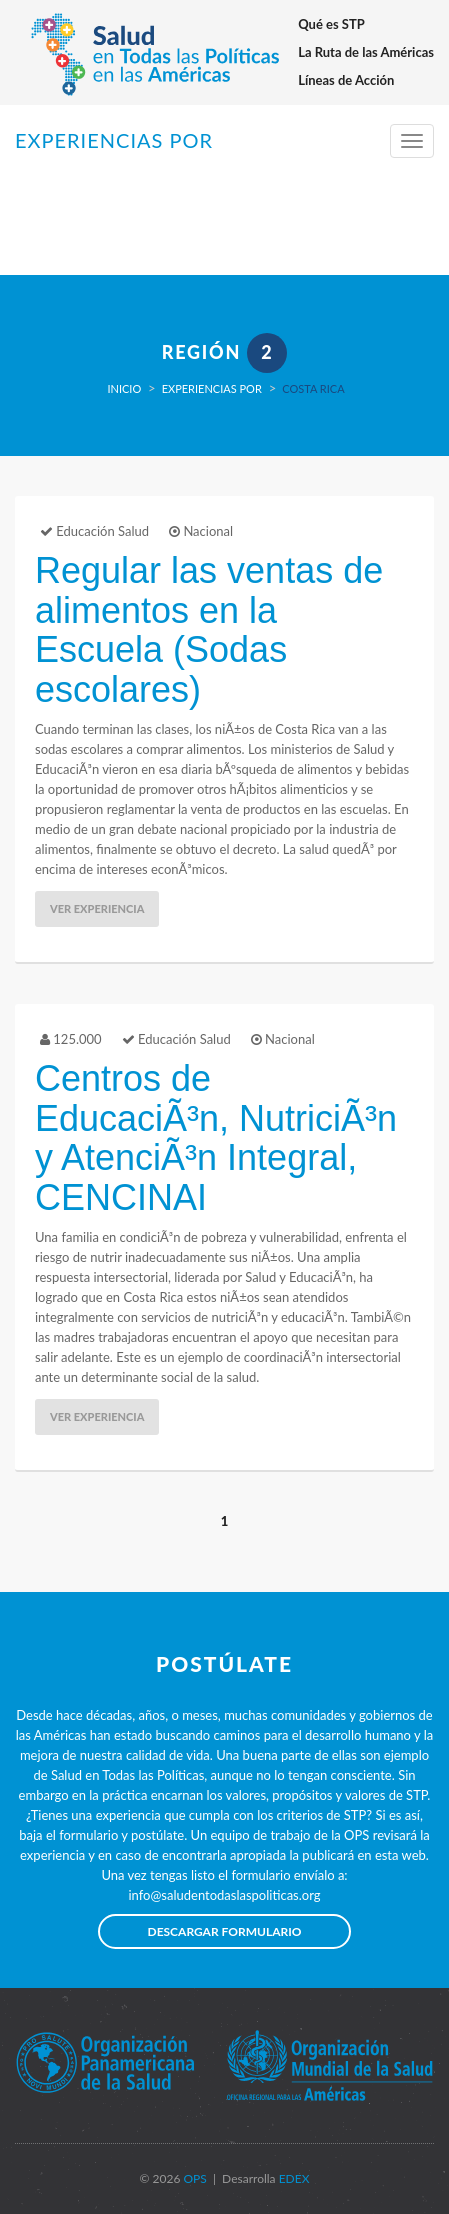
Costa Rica (313, 388)
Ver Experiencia (97, 908)
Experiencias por (212, 388)
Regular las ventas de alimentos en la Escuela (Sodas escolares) (209, 630)
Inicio (124, 388)
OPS (193, 2178)
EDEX (293, 2178)
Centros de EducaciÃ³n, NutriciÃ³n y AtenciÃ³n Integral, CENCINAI (216, 1138)
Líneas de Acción (346, 80)
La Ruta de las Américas (366, 52)
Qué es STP (331, 24)
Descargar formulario (225, 1931)
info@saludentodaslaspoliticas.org (224, 1895)
